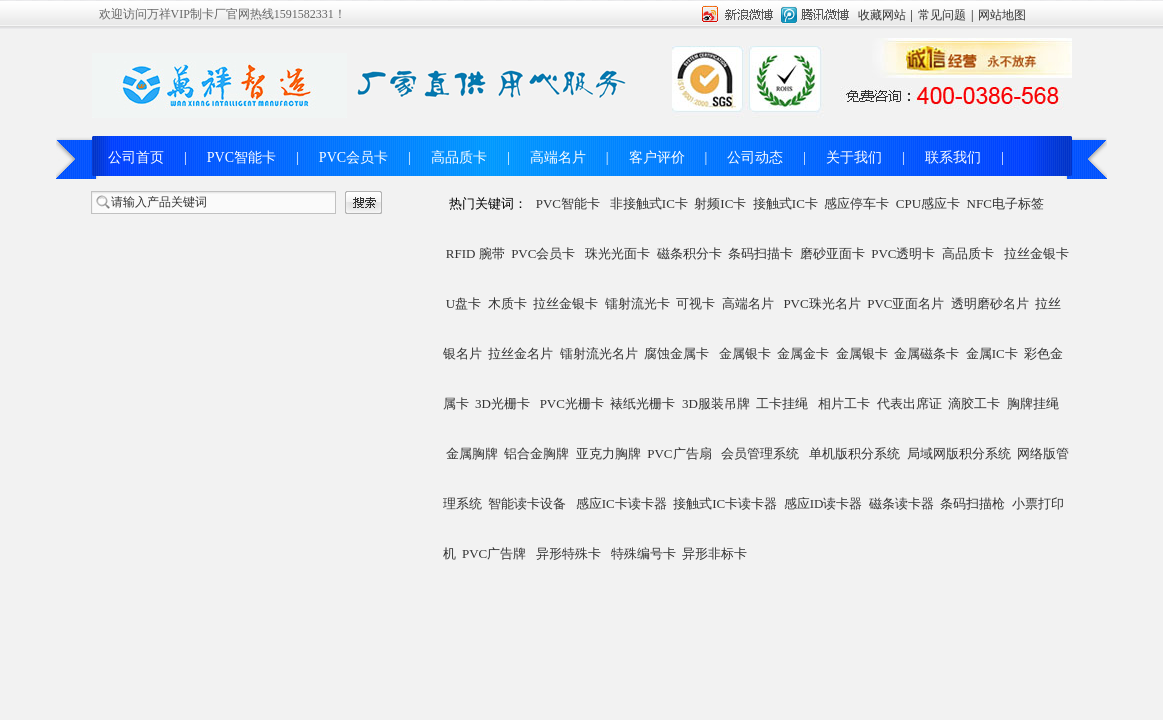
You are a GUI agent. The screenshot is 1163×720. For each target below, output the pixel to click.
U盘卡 (463, 303)
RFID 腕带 (475, 253)
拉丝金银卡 (1036, 253)
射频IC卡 (720, 203)
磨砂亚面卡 (832, 253)
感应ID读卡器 (823, 503)
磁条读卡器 (901, 503)
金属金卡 (803, 353)
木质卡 (507, 303)
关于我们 (854, 157)
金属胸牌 (472, 453)
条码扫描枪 (972, 503)
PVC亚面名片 (905, 303)
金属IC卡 (992, 353)
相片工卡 (844, 403)
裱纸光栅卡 (642, 403)
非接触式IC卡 (649, 203)
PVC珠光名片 (821, 303)
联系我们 (953, 157)
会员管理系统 (760, 453)
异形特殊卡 (568, 553)
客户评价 (657, 157)
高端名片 (558, 157)
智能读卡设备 (527, 503)
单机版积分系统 (854, 453)
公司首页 (136, 157)
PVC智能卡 (241, 157)
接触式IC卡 (785, 203)
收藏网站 (882, 15)
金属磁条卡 (926, 353)
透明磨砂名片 (990, 303)
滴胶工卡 (974, 403)
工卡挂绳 (782, 403)
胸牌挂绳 (1033, 403)
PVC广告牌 (494, 553)
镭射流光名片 (599, 353)
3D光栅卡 (502, 403)
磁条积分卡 (689, 253)
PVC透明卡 (903, 253)
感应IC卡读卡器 (621, 503)
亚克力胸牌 (608, 453)
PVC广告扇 (679, 453)
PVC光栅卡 (572, 403)
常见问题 (942, 15)
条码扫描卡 (760, 253)
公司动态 (755, 157)
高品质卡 (459, 157)
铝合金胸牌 (536, 453)
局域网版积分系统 (959, 453)
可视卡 (695, 303)
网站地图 (1002, 15)
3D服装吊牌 (716, 403)
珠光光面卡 (617, 253)
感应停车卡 (856, 203)
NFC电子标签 (1005, 203)
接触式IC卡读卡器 (725, 503)
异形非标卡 (714, 553)
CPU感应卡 (928, 203)
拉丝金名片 (520, 353)
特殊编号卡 (643, 553)
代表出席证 (909, 403)
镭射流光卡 (637, 303)
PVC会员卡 (353, 157)
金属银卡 (745, 353)
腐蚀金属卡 (676, 353)
